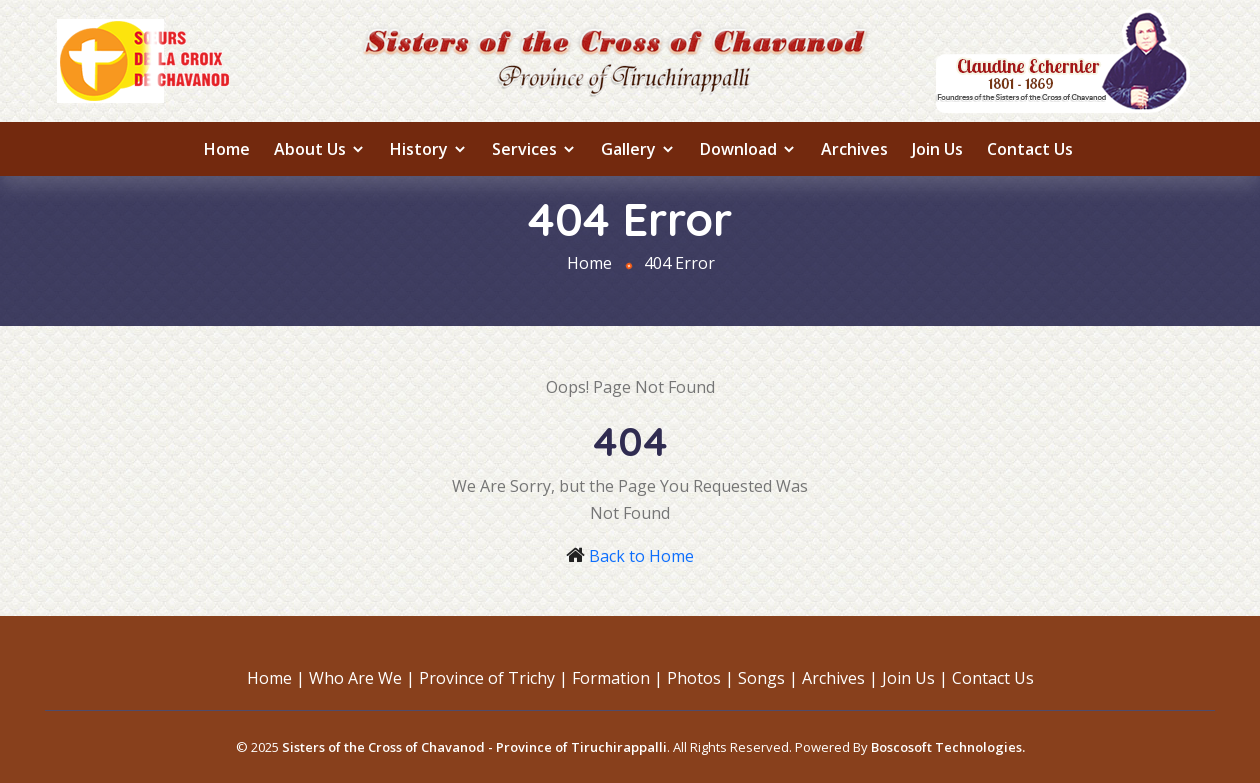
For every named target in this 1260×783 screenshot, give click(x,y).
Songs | (768, 678)
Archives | (840, 678)
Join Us (937, 149)
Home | (276, 678)
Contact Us (1030, 149)
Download (748, 149)
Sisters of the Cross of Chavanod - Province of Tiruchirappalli (474, 747)
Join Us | (915, 678)
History (429, 149)
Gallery (638, 149)
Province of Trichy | (493, 678)
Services (534, 149)
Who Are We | (362, 678)
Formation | (617, 678)
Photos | (700, 678)
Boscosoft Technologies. (948, 747)
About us (320, 149)
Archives (854, 149)
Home (227, 149)
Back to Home (641, 556)
